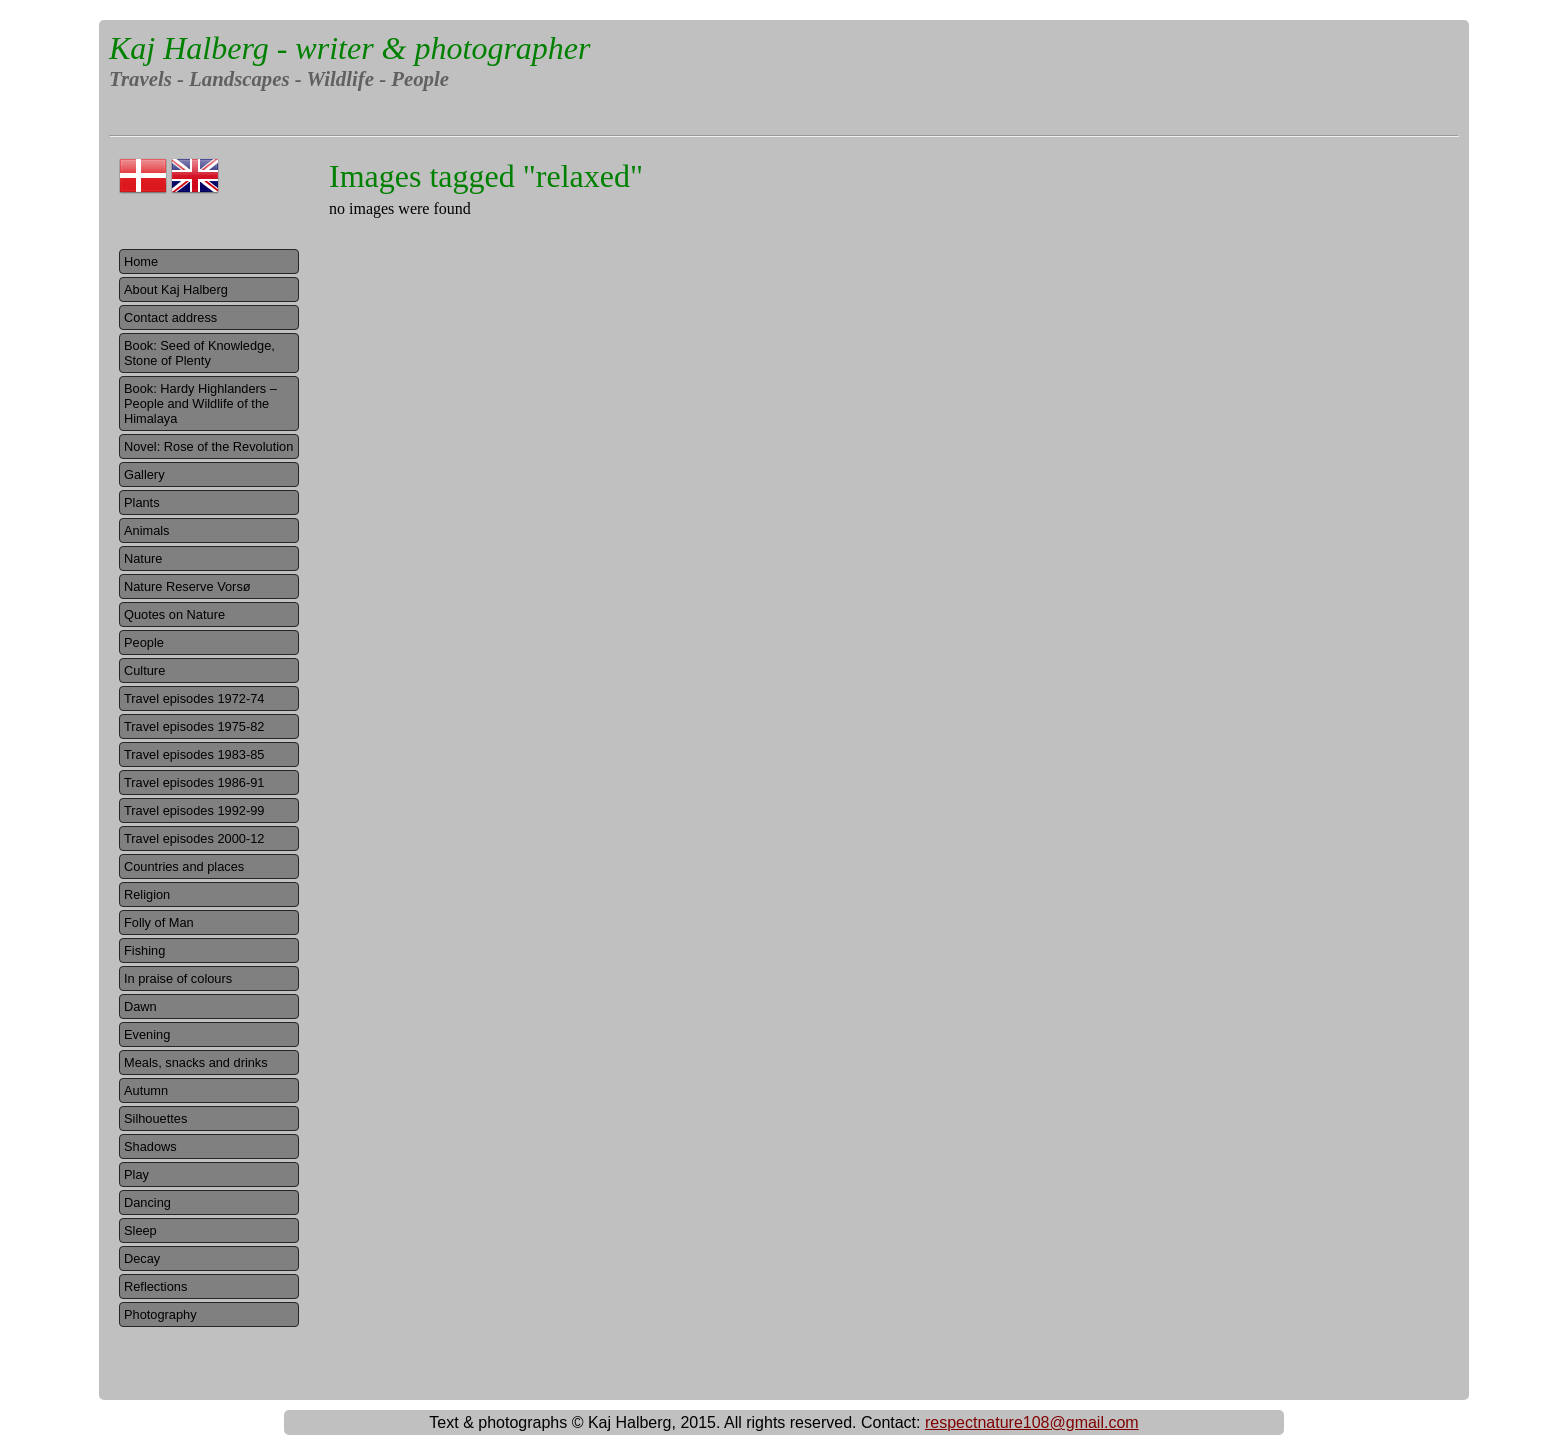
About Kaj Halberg (176, 289)
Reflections (155, 1286)
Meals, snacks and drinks (196, 1062)
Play (136, 1174)
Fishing (144, 950)
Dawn (140, 1006)
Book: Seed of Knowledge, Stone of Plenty (199, 353)
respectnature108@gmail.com (1032, 1422)
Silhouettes (155, 1118)
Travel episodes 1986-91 (194, 782)
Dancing (147, 1202)
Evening (147, 1034)
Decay (142, 1258)
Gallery (144, 474)
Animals (147, 530)
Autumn (146, 1090)
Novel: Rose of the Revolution (208, 446)
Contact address (170, 317)
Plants (142, 502)
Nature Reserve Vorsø (187, 586)
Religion (147, 894)
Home (141, 261)
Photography (160, 1314)
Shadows (150, 1146)
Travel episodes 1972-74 (194, 698)
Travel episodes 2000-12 (194, 838)
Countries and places (184, 866)
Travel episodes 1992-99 (194, 810)
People (144, 642)
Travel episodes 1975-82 (194, 726)
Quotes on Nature (174, 614)
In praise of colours (178, 978)
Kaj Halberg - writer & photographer (349, 48)
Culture (144, 670)
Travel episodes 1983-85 (194, 754)
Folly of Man (159, 922)
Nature (143, 558)
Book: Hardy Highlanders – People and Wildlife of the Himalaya (200, 403)
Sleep (140, 1230)
